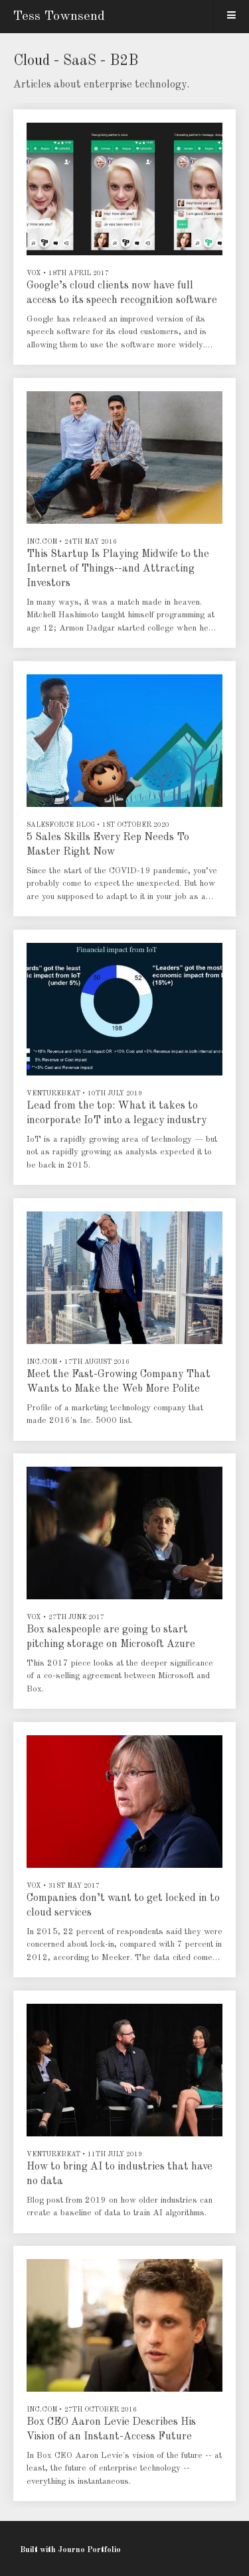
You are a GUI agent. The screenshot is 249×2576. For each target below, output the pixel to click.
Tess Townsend (59, 16)
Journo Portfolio (89, 2550)
